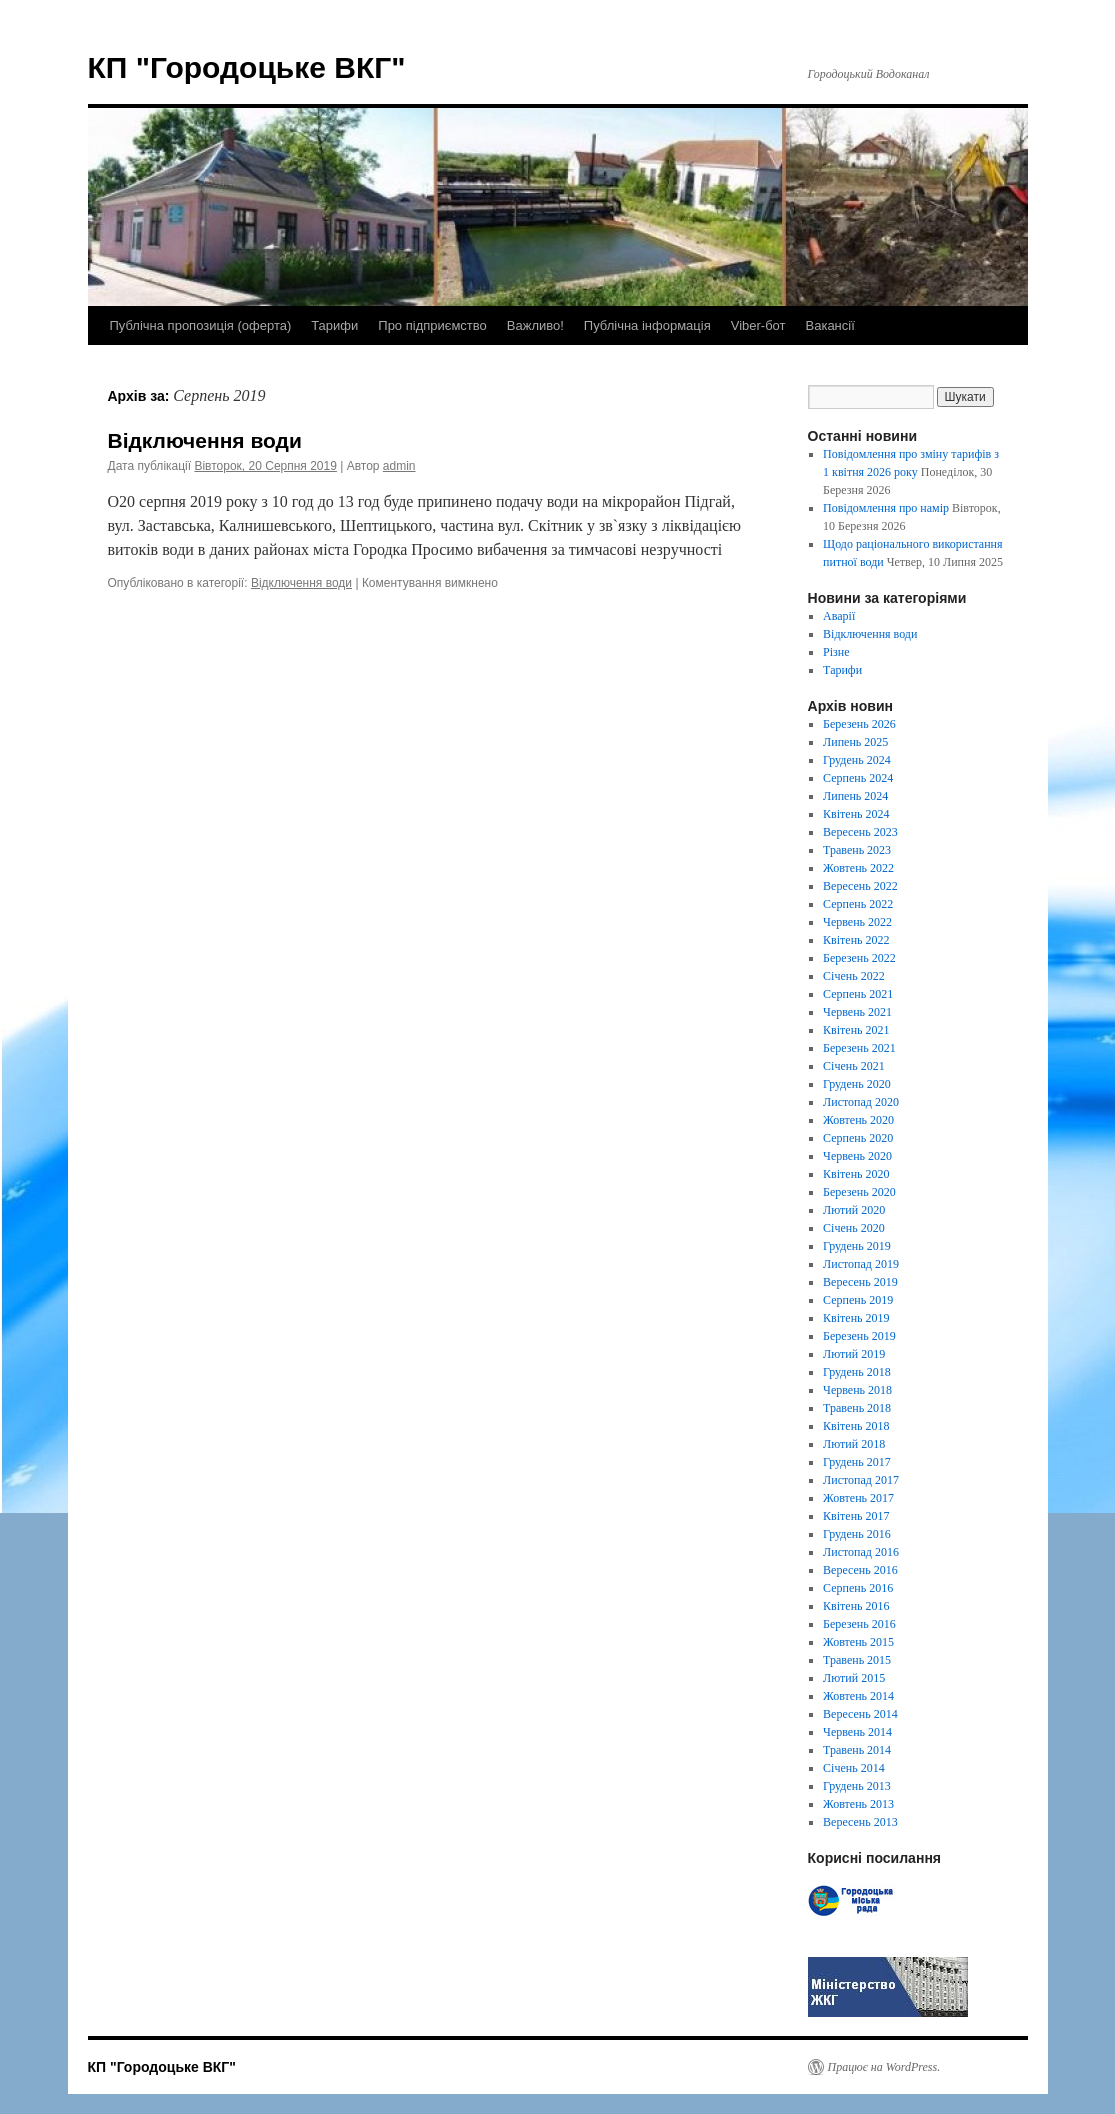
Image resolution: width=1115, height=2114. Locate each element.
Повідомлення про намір (886, 508)
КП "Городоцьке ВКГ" (247, 67)
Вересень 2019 (860, 1282)
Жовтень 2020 (858, 1120)
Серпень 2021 (858, 994)
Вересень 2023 (860, 832)
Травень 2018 (857, 1408)
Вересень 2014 (860, 1714)
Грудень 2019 (857, 1246)
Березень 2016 (859, 1624)
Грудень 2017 (857, 1462)
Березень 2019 (859, 1336)
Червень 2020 (857, 1156)
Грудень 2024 (857, 760)
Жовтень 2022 (858, 868)
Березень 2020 (859, 1192)
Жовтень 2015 (858, 1642)
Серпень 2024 (858, 778)
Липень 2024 (855, 796)
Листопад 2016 (861, 1552)
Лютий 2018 (854, 1444)
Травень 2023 (857, 850)
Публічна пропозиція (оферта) (201, 325)
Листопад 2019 (861, 1264)
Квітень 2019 (856, 1318)
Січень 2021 (854, 1066)
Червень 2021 (857, 1012)
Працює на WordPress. (884, 2067)
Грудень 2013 (857, 1786)
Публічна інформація (647, 325)
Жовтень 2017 (858, 1498)
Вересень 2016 (860, 1570)
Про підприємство (432, 325)
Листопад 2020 (861, 1102)
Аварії (839, 616)
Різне (836, 652)
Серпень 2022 (858, 904)
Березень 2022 (859, 958)
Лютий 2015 (854, 1678)
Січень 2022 (854, 976)
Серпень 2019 (858, 1300)
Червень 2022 (857, 922)
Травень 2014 (857, 1750)
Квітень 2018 (856, 1426)
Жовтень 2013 (858, 1804)
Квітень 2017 (856, 1516)
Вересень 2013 (860, 1822)
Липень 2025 (855, 742)
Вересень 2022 (860, 886)
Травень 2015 (857, 1660)
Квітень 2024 (856, 814)
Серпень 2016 (858, 1588)
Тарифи (334, 325)
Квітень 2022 (856, 940)
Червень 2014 (857, 1732)
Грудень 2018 (857, 1372)
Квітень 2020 (856, 1174)
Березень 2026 (859, 724)
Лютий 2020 (854, 1210)
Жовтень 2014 (858, 1696)
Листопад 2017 (861, 1480)
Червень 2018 (857, 1390)
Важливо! (535, 325)
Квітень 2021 (856, 1030)
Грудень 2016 (857, 1534)
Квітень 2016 (856, 1606)
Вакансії (830, 325)
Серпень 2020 (858, 1138)
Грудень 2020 (857, 1084)
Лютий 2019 (854, 1354)
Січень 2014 (854, 1768)
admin (399, 466)
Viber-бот (758, 325)
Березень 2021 (859, 1048)
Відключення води (205, 440)
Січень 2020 (854, 1228)
